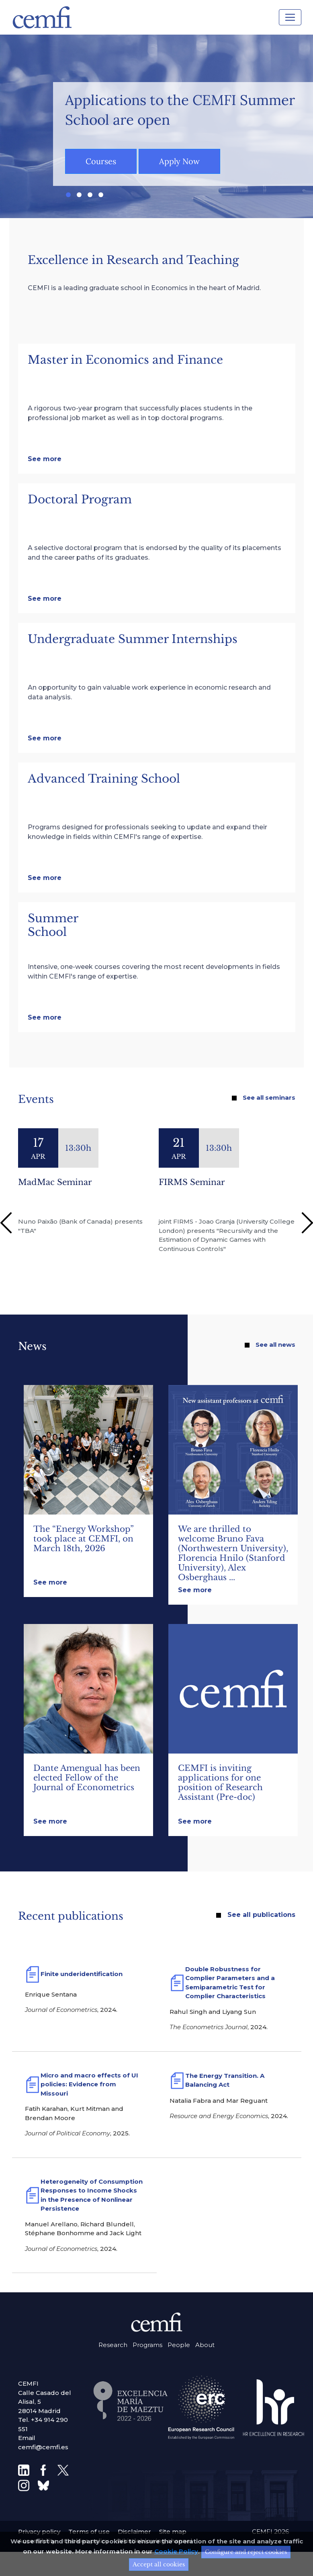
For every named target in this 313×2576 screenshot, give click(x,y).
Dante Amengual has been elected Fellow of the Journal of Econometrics (86, 1777)
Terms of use (89, 2531)
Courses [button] (101, 161)
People (179, 2345)
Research (112, 2345)
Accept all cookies (159, 2567)
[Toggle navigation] (290, 17)
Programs (147, 2345)
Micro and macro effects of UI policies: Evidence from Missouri (89, 2084)
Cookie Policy (176, 2554)
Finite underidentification (82, 1974)
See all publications (261, 1915)
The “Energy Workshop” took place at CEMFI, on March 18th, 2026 (83, 1538)
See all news (275, 1344)
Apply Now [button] (179, 161)
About (205, 2345)
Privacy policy (39, 2531)
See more (44, 459)
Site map (172, 2531)
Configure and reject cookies (246, 2554)
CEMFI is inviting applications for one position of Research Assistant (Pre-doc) (220, 1782)
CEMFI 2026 (270, 2531)
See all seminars (269, 1097)
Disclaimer (134, 2531)
